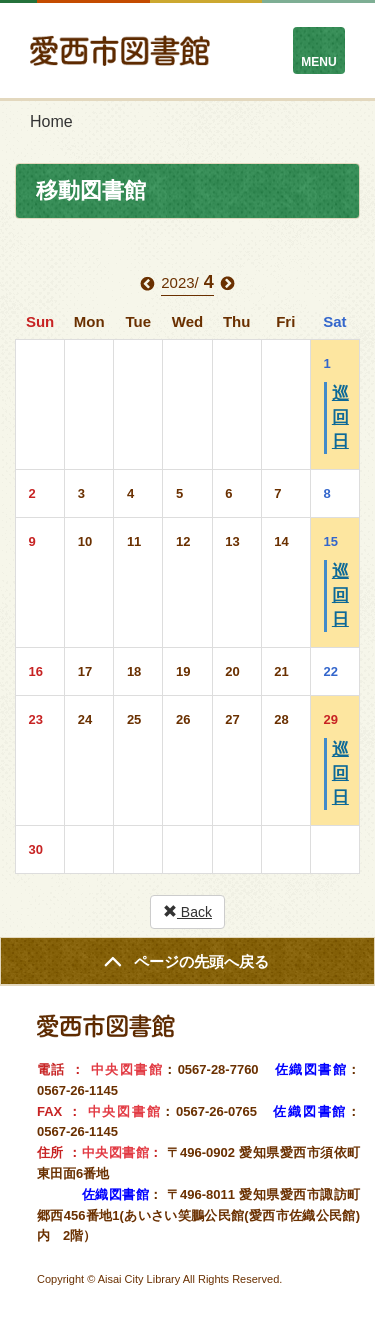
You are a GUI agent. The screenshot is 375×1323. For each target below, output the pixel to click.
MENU (318, 62)
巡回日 (340, 417)
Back (187, 912)
